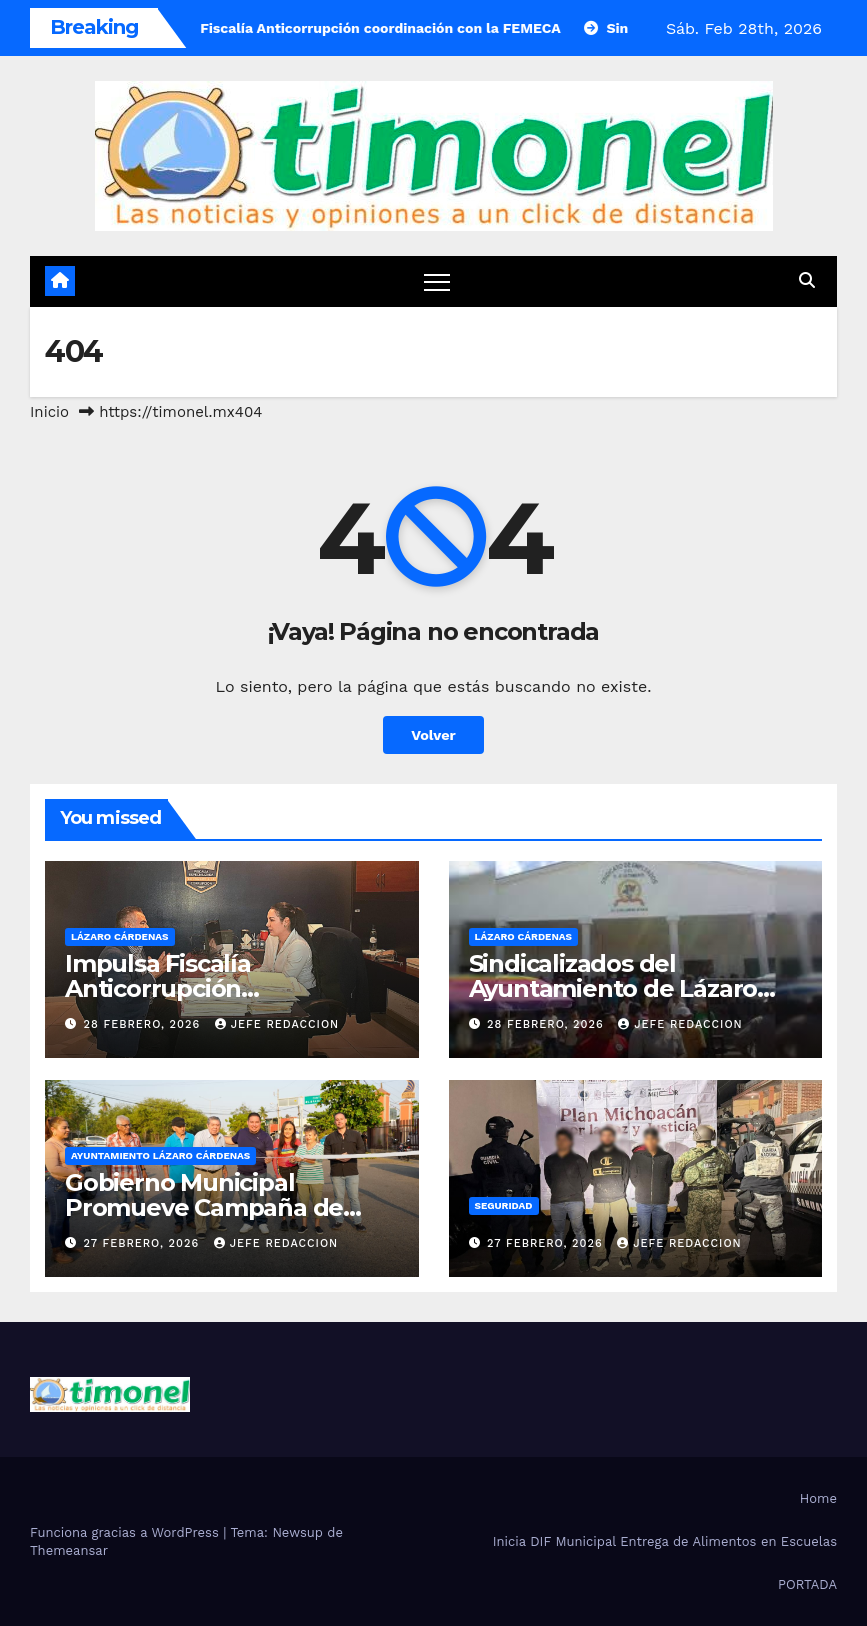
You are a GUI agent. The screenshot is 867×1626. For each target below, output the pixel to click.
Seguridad (504, 1205)
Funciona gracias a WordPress (126, 1532)
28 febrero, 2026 (144, 1024)
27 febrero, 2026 (144, 1243)
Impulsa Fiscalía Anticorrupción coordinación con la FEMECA (231, 988)
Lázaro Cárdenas (120, 936)
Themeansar (69, 1550)
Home (818, 1498)
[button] (807, 280)
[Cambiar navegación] (437, 281)
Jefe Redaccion (277, 1024)
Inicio (49, 412)
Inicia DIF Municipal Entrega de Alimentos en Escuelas (665, 1541)
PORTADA (807, 1584)
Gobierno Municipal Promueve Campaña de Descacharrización (204, 1207)
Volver (433, 735)
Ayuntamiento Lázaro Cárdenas (160, 1155)
